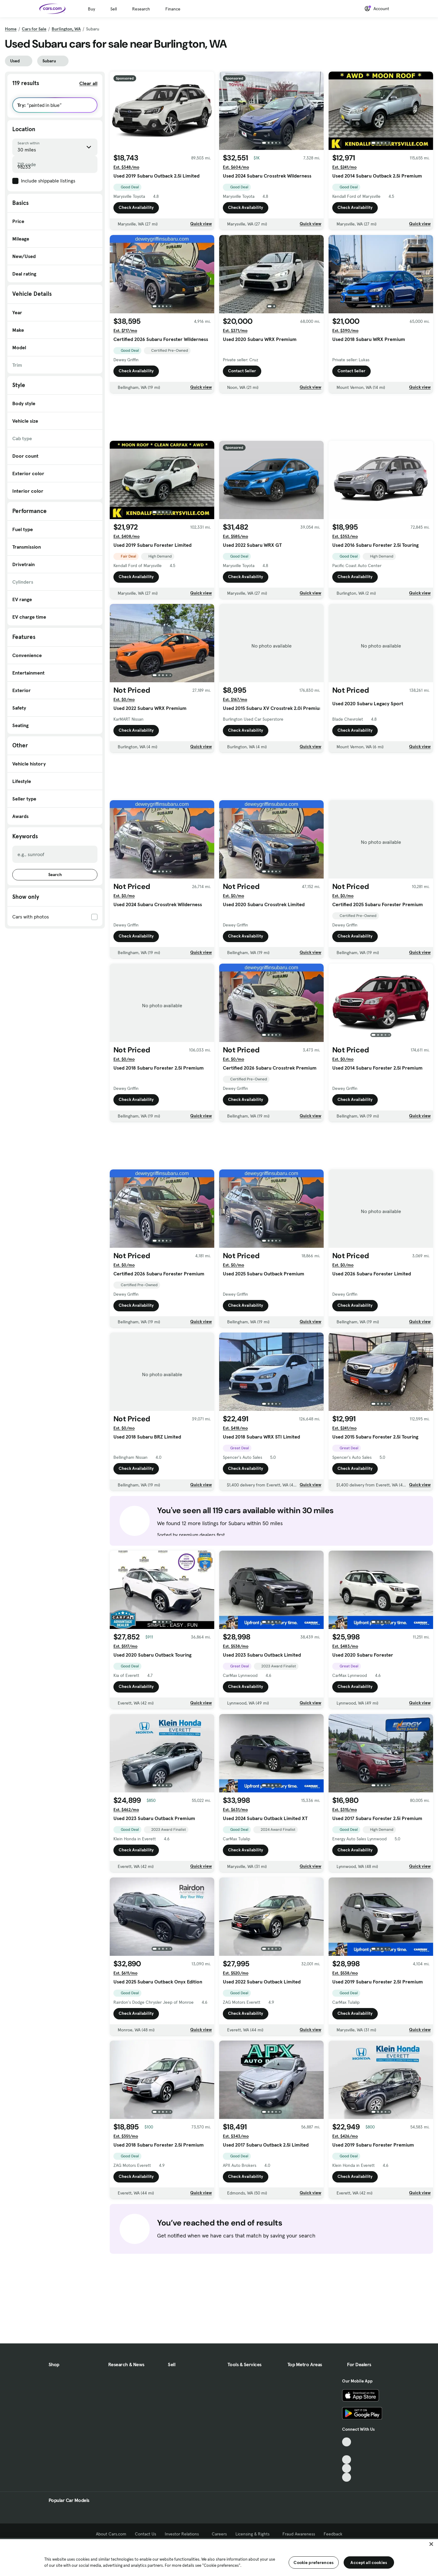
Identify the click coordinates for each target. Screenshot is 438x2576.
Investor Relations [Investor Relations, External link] (184, 2534)
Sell (113, 9)
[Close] (431, 2544)
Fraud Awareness (298, 2534)
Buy (91, 9)
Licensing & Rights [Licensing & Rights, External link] (254, 2534)
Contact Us (145, 2534)
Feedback (333, 2534)
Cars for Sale (34, 29)
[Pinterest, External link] (346, 2477)
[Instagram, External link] (346, 2468)
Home (11, 29)
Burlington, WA (66, 29)
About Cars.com (111, 2534)
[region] (219, 2557)
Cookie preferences (313, 2562)
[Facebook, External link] (346, 2450)
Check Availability (136, 207)
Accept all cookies (368, 2562)
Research (141, 9)
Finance (172, 9)
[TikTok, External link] (346, 2441)
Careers (219, 2534)
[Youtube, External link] (346, 2459)
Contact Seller (242, 371)
